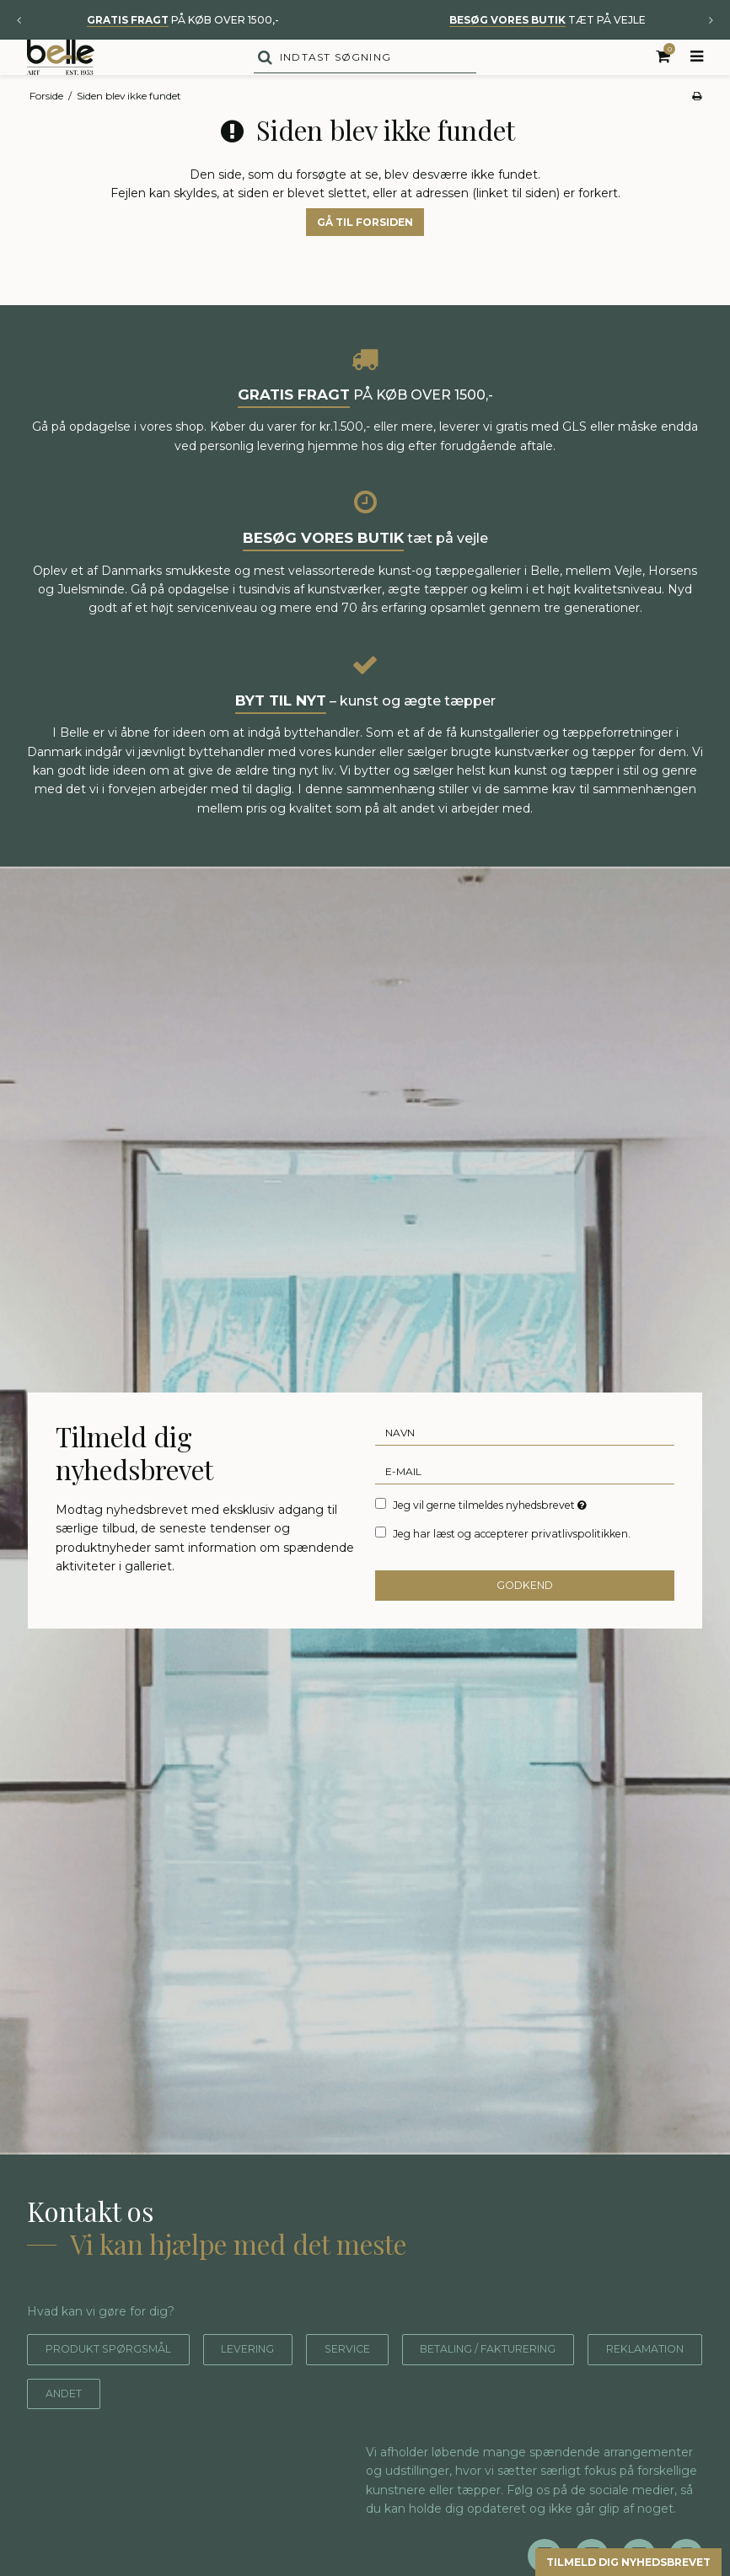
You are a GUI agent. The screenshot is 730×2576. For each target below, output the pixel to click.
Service (384, 2384)
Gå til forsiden (365, 256)
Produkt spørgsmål (119, 2384)
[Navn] (524, 1467)
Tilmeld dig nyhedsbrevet (608, 2560)
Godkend (524, 1619)
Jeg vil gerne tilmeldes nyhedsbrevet (491, 1540)
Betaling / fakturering (545, 2384)
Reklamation (92, 2428)
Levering (275, 2384)
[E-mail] (524, 1506)
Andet (211, 2428)
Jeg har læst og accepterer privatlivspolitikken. (512, 1569)
